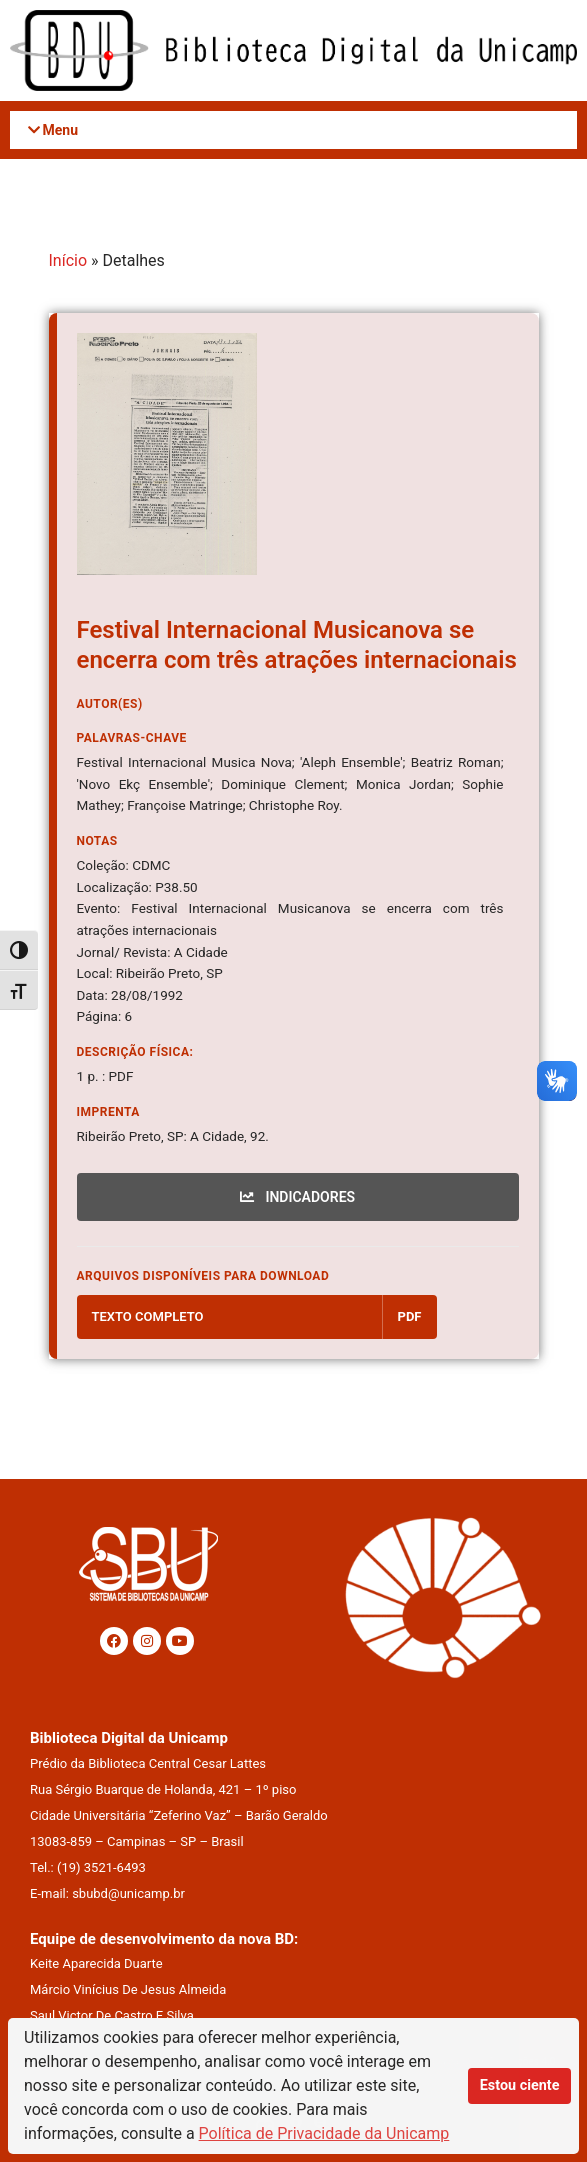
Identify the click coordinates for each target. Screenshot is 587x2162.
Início (68, 260)
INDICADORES (297, 1197)
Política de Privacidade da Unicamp (324, 2133)
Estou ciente (520, 2085)
